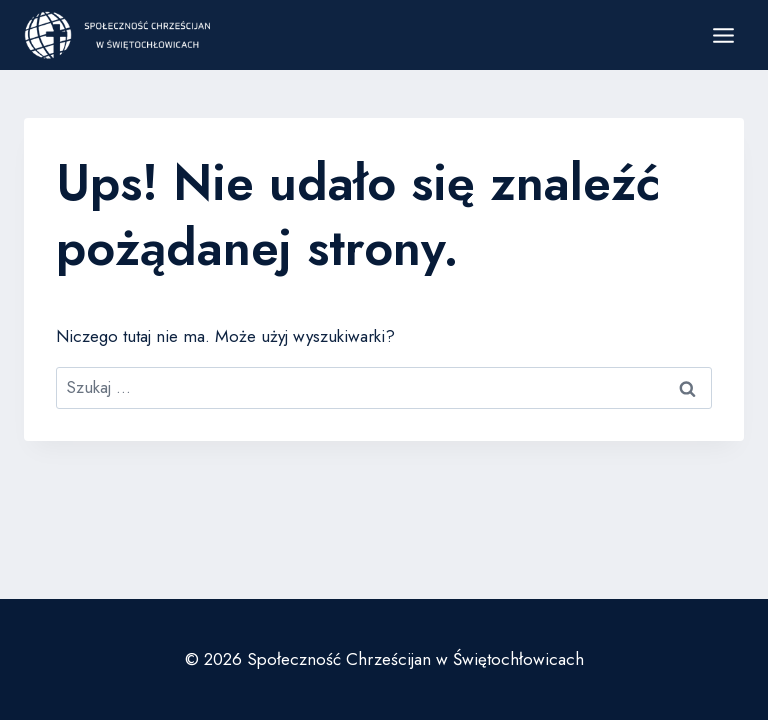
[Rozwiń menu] (723, 35)
